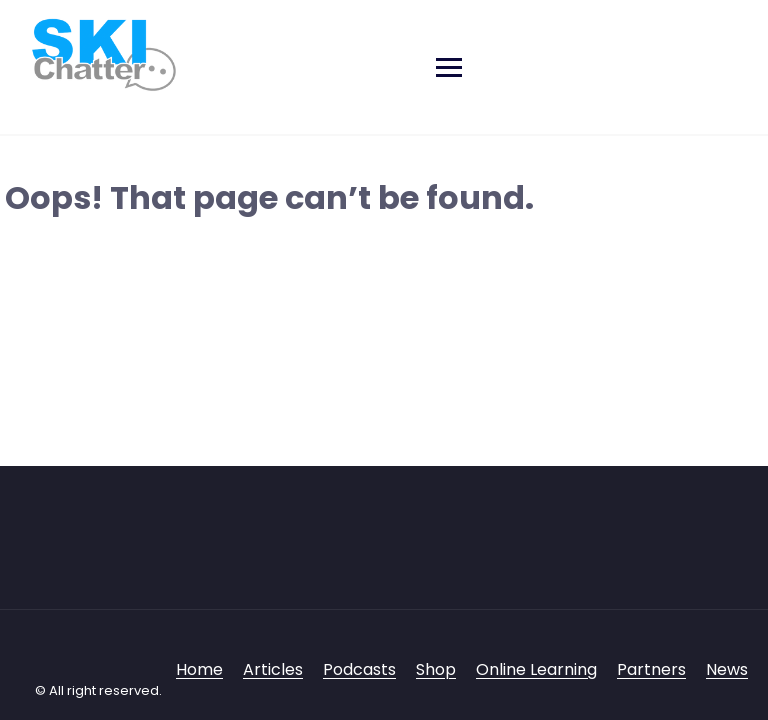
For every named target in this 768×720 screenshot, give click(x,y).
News (727, 669)
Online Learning (536, 669)
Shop (436, 669)
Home (199, 669)
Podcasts (359, 669)
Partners (651, 669)
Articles (273, 669)
